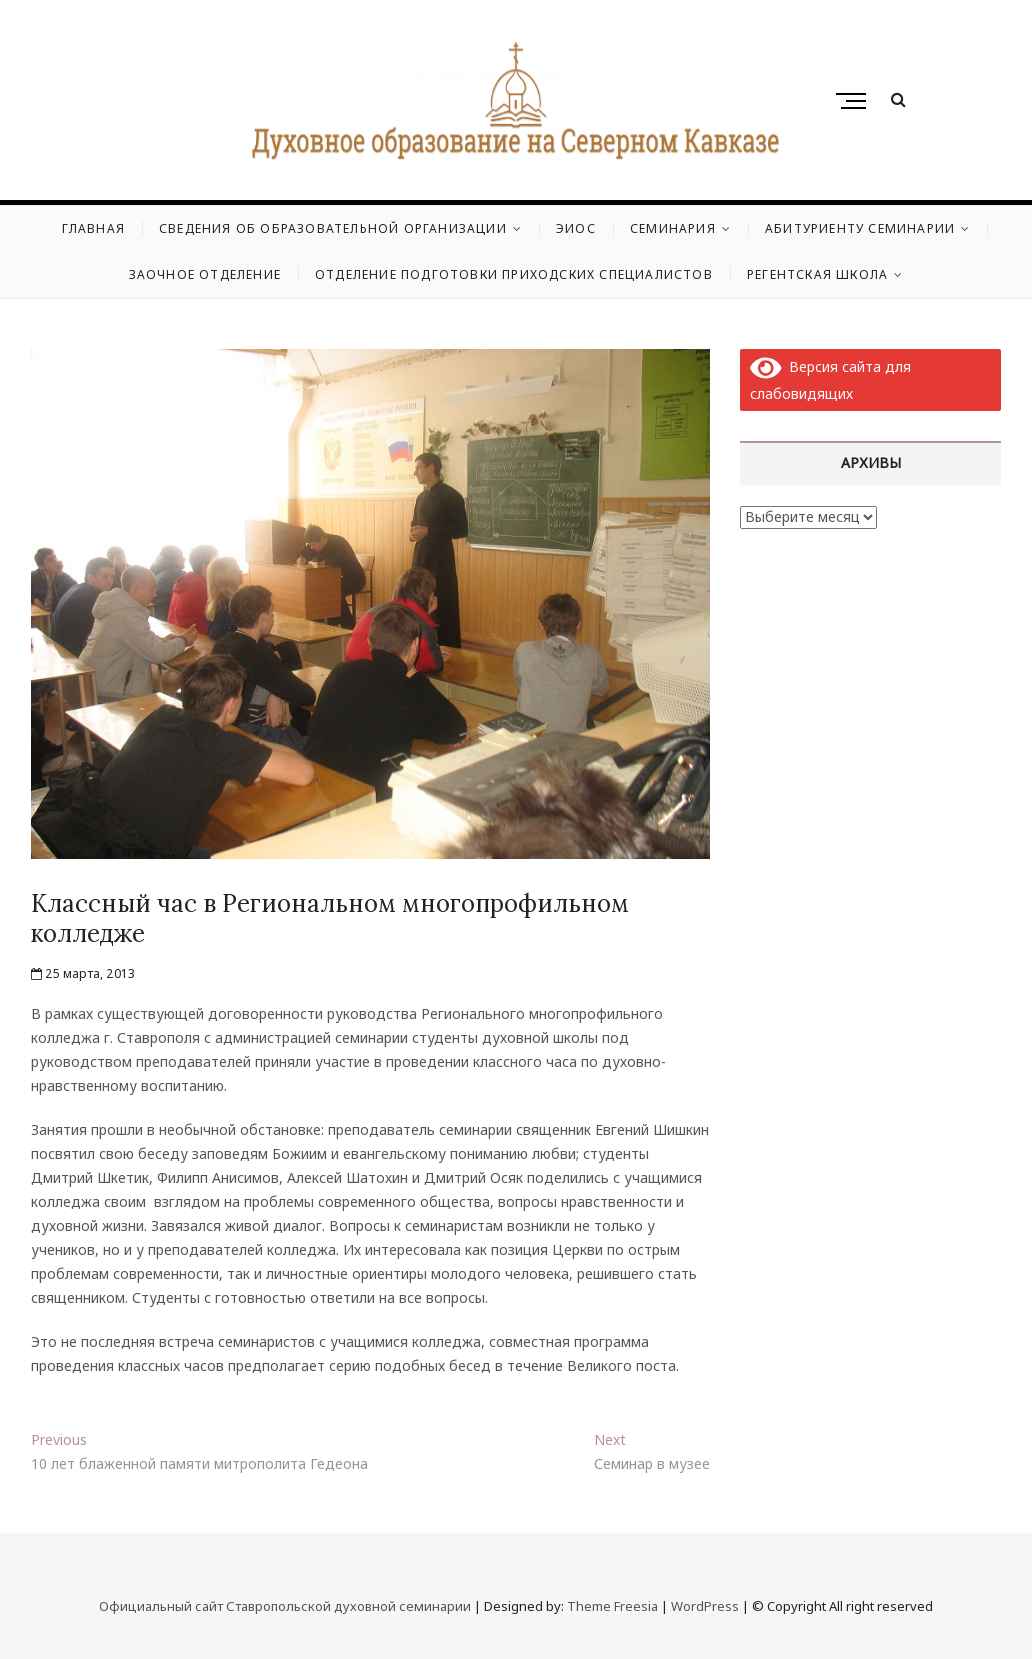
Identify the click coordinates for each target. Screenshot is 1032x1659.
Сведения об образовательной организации (333, 228)
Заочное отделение (205, 274)
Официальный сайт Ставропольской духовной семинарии (285, 1606)
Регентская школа (817, 274)
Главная (93, 228)
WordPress (705, 1606)
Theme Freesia (612, 1606)
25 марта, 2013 (83, 973)
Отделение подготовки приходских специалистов (514, 274)
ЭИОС (576, 228)
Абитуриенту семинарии (860, 228)
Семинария (673, 228)
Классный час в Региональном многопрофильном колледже (330, 918)
